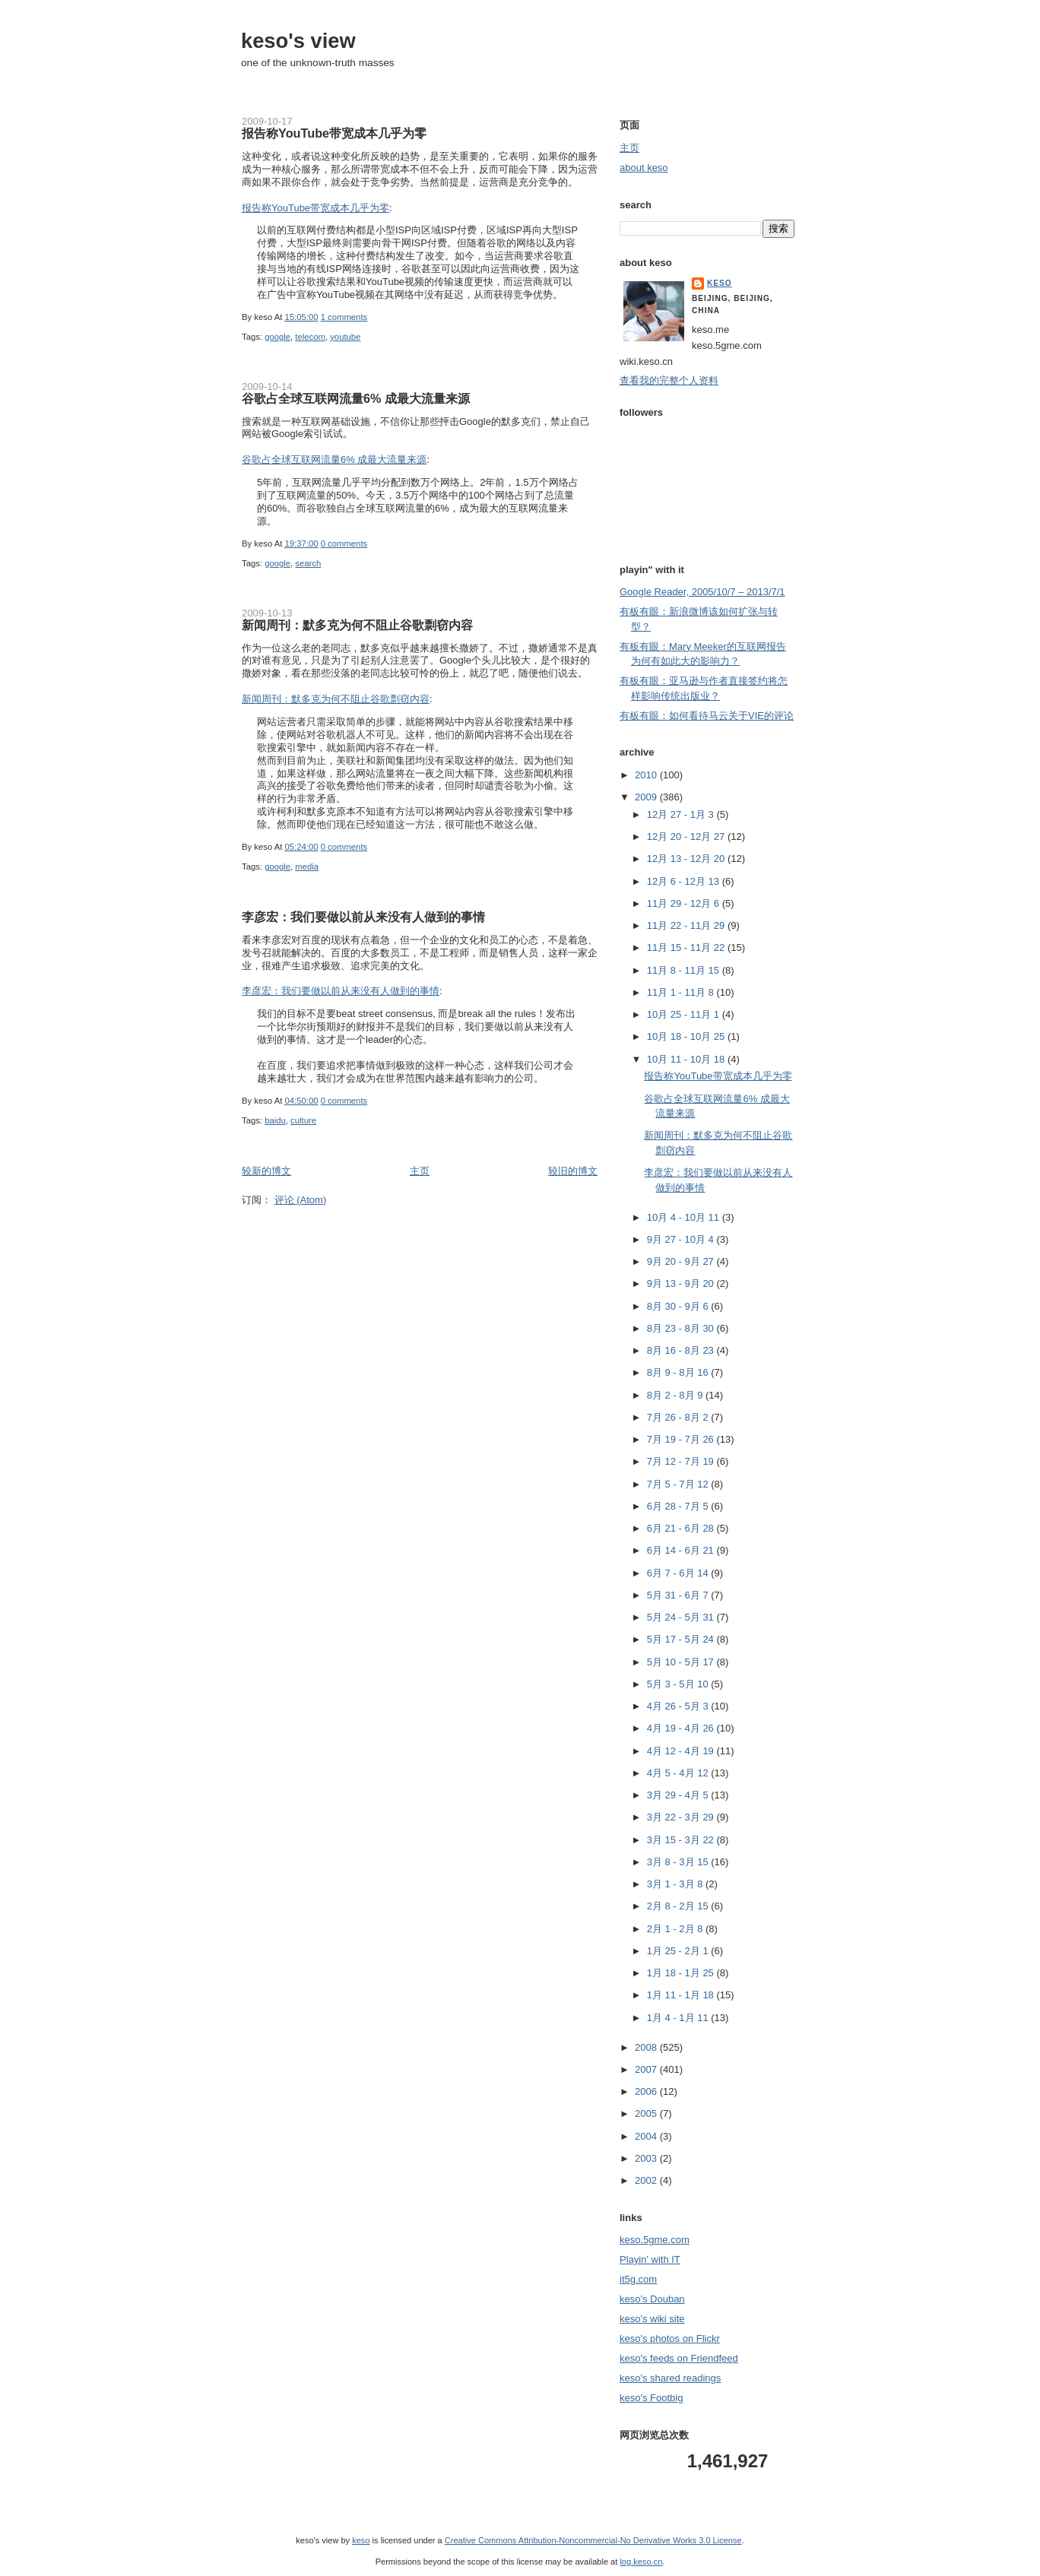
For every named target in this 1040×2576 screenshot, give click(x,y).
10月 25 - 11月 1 (684, 1014)
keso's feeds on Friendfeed (679, 2358)
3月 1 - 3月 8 (676, 1884)
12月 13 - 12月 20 (687, 858)
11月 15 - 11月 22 (687, 947)
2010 (647, 775)
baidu (275, 1120)
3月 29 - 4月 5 (679, 1795)
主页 (420, 1171)
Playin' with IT (650, 2259)
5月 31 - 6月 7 (679, 1595)
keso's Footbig (651, 2397)
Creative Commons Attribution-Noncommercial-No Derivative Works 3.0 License (593, 2540)
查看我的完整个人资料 (669, 380)
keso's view (298, 40)
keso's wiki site (652, 2318)
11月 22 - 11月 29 (687, 925)
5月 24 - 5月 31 (682, 1617)
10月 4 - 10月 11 (684, 1217)
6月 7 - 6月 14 (679, 1573)
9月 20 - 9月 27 (682, 1261)
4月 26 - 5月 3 (679, 1706)
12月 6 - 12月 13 (684, 881)
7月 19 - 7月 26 (682, 1439)
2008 (647, 2047)
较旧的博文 (573, 1171)
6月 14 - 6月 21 (682, 1550)
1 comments (344, 317)
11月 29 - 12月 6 (684, 903)
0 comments (344, 543)
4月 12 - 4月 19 (682, 1751)
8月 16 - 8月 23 (682, 1350)
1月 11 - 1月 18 (682, 1995)
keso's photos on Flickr (670, 2338)
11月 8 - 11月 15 (684, 970)
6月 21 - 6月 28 (682, 1528)
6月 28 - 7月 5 (679, 1506)
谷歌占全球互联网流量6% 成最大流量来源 (356, 398)
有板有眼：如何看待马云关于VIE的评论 (707, 715)
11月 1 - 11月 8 (682, 992)
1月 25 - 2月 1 (679, 1951)
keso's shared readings (670, 2378)
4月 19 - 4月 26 (682, 1728)
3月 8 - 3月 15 (679, 1862)
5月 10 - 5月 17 (682, 1662)
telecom (310, 336)
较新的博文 (266, 1171)
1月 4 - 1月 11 (679, 2017)
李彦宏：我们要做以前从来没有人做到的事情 (363, 917)
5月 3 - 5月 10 (679, 1684)
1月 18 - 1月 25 (682, 1973)
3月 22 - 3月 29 (682, 1817)
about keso (644, 167)
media (307, 866)
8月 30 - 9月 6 (679, 1306)
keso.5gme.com (655, 2239)
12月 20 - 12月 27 (687, 836)
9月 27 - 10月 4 (682, 1239)
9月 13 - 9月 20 (682, 1283)
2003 (647, 2158)
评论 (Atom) (300, 1200)
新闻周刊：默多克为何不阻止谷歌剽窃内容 (357, 625)
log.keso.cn (641, 2561)
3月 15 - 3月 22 (682, 1840)
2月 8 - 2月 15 (679, 1906)
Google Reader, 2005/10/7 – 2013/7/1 (702, 591)
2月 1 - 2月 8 (676, 1928)
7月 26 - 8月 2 (679, 1417)
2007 (647, 2069)
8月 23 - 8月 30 (682, 1328)
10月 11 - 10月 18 (687, 1059)
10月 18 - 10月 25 (687, 1036)
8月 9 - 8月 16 (679, 1372)
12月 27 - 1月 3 (682, 814)
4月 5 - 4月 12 (679, 1773)
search (308, 563)
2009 (647, 797)
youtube (345, 336)
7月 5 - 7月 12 (679, 1484)
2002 (647, 2180)
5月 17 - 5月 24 (682, 1639)
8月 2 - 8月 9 (676, 1395)
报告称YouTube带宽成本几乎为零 (334, 133)
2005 (647, 2113)
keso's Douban (652, 2299)
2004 (647, 2136)
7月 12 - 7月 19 (682, 1461)
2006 (647, 2091)
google (277, 336)
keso (719, 283)
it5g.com (638, 2279)
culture (303, 1120)
